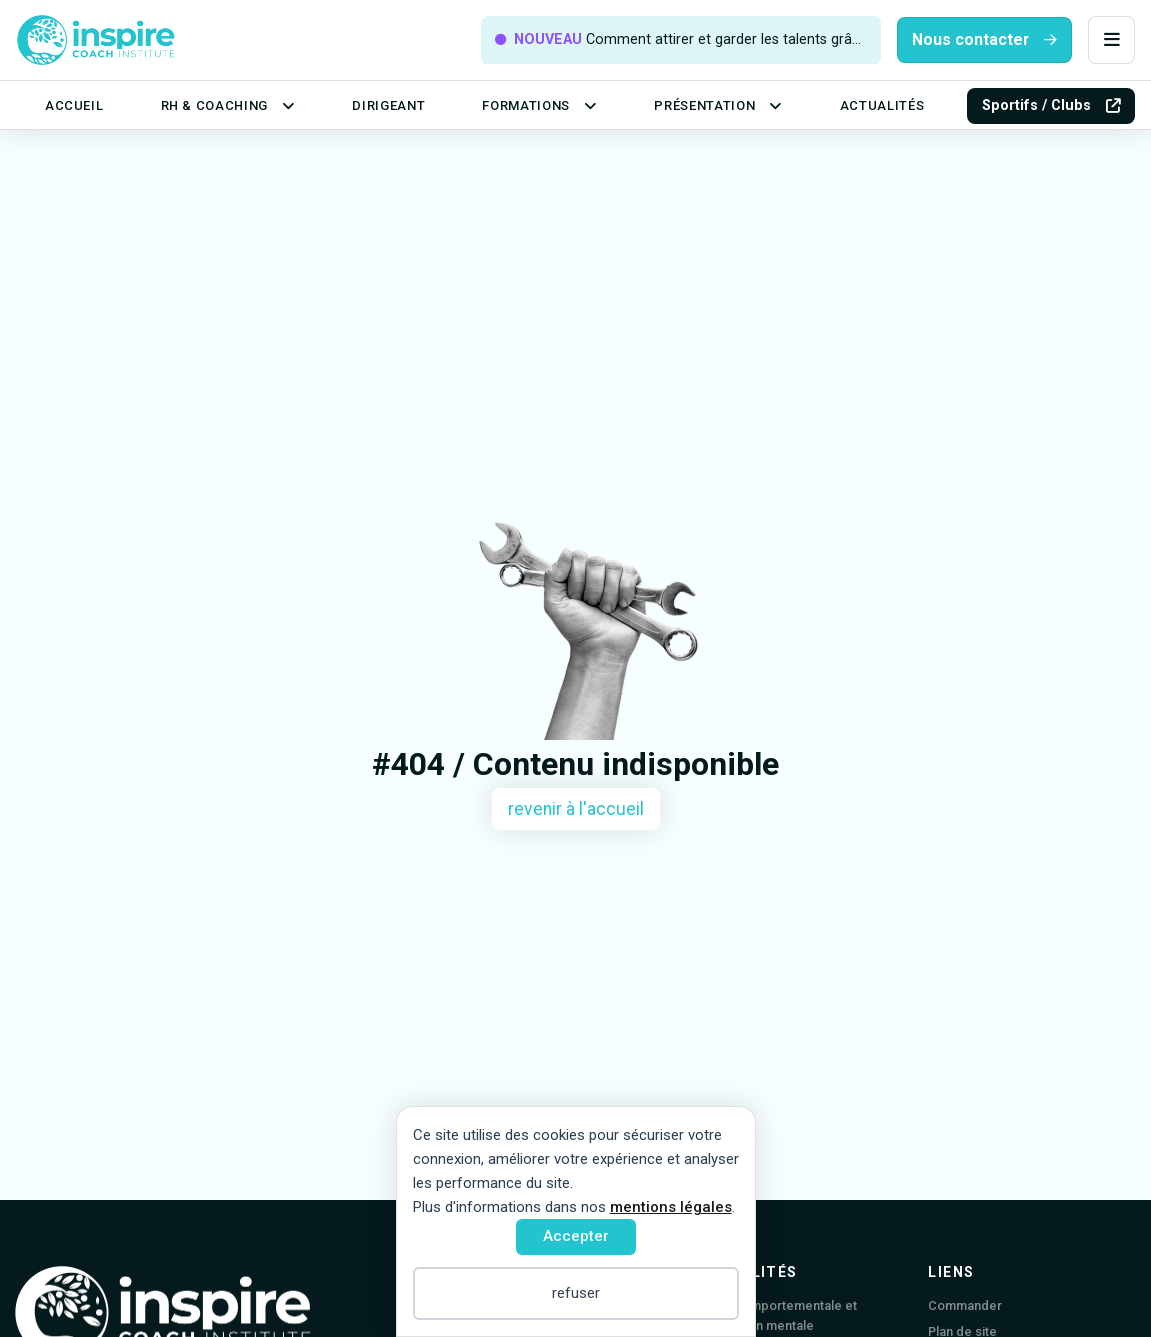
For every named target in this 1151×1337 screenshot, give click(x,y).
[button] (1111, 40)
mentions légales (671, 1207)
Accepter (576, 1236)
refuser (576, 1293)
